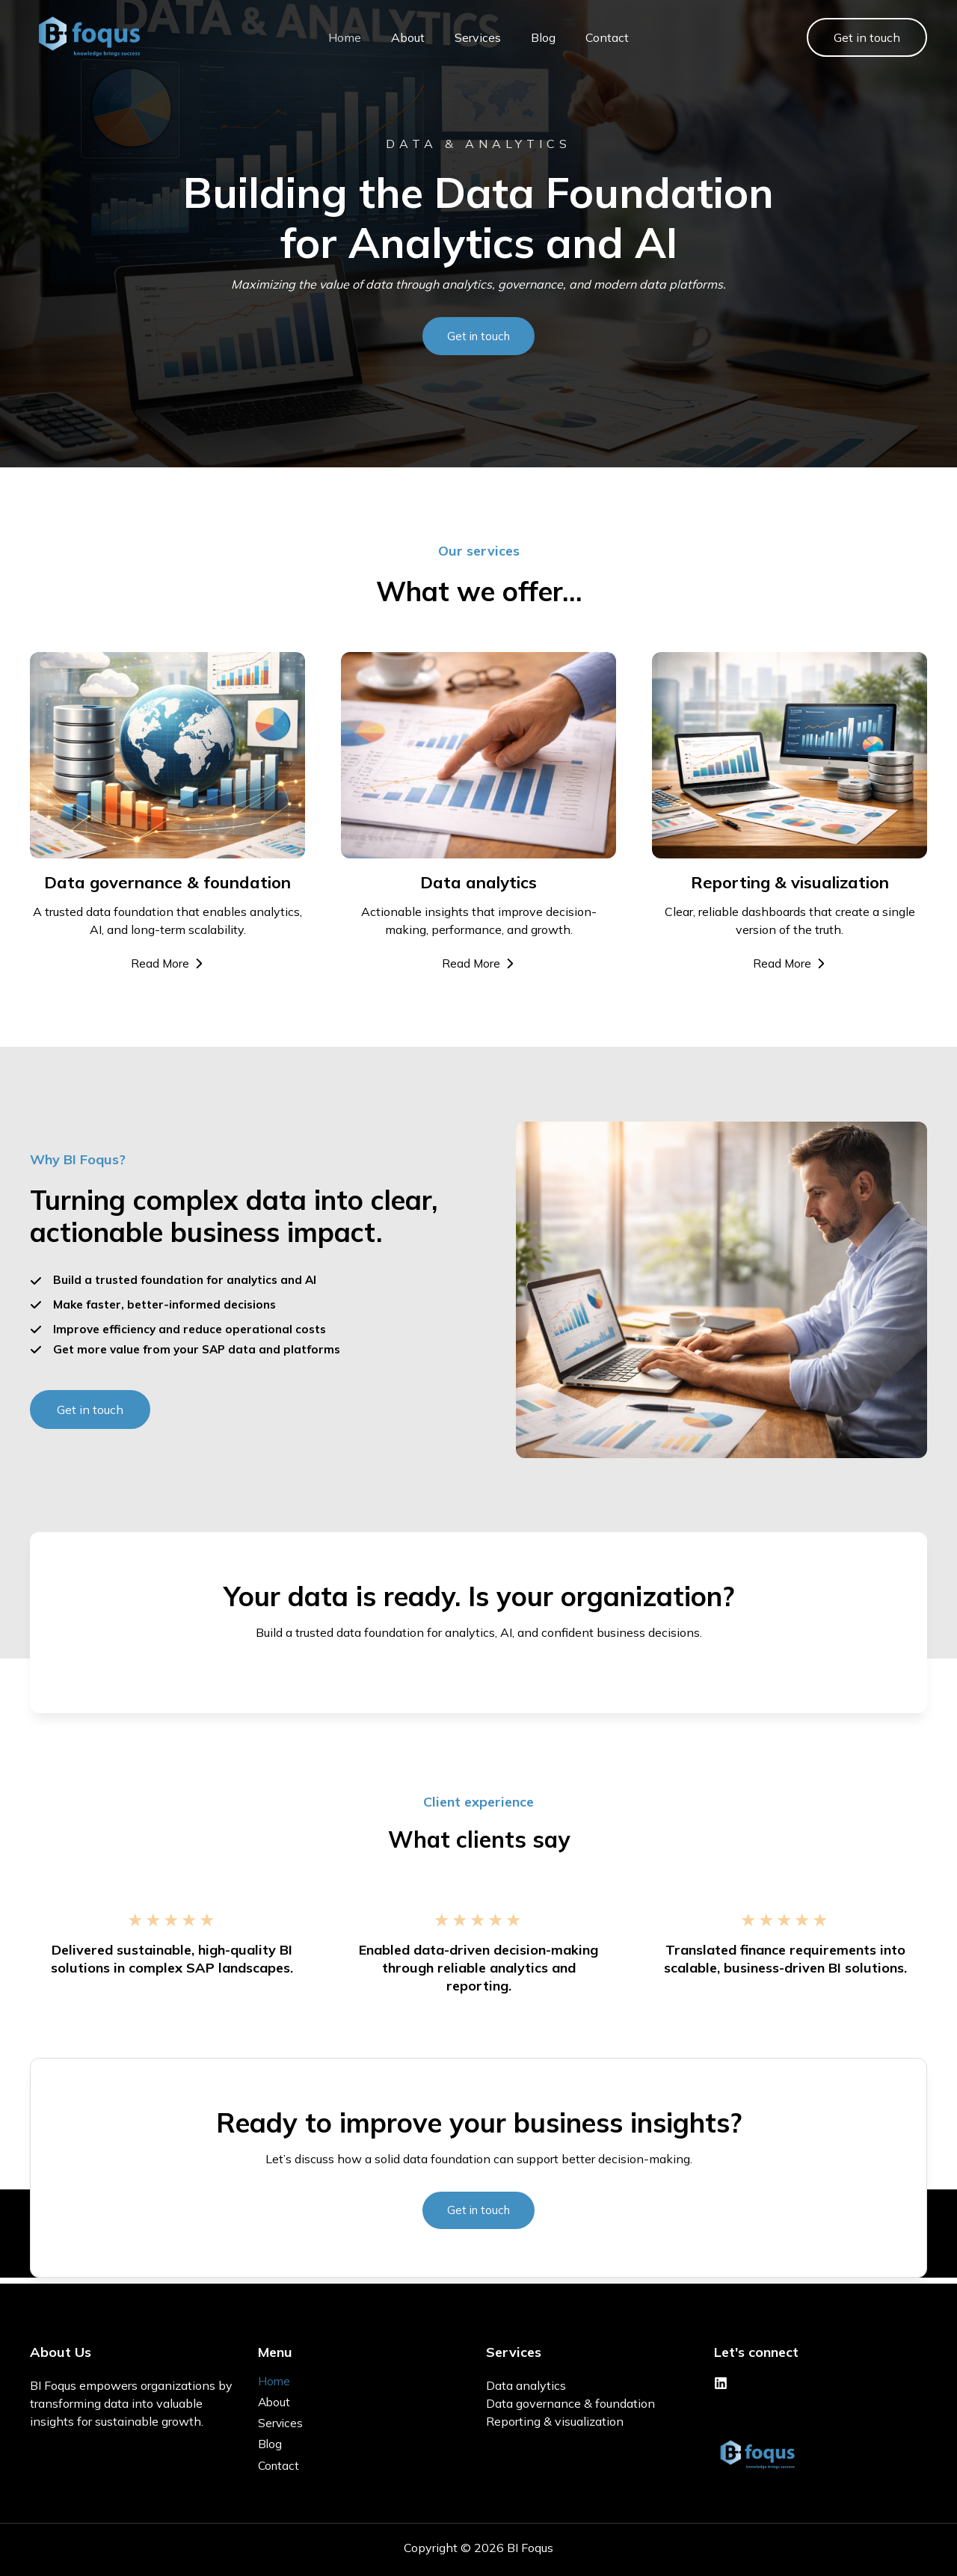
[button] (867, 37)
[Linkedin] (720, 2380)
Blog (528, 37)
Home (329, 37)
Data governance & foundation (570, 2400)
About (393, 37)
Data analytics (526, 2382)
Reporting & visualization (555, 2418)
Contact (592, 37)
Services (463, 37)
